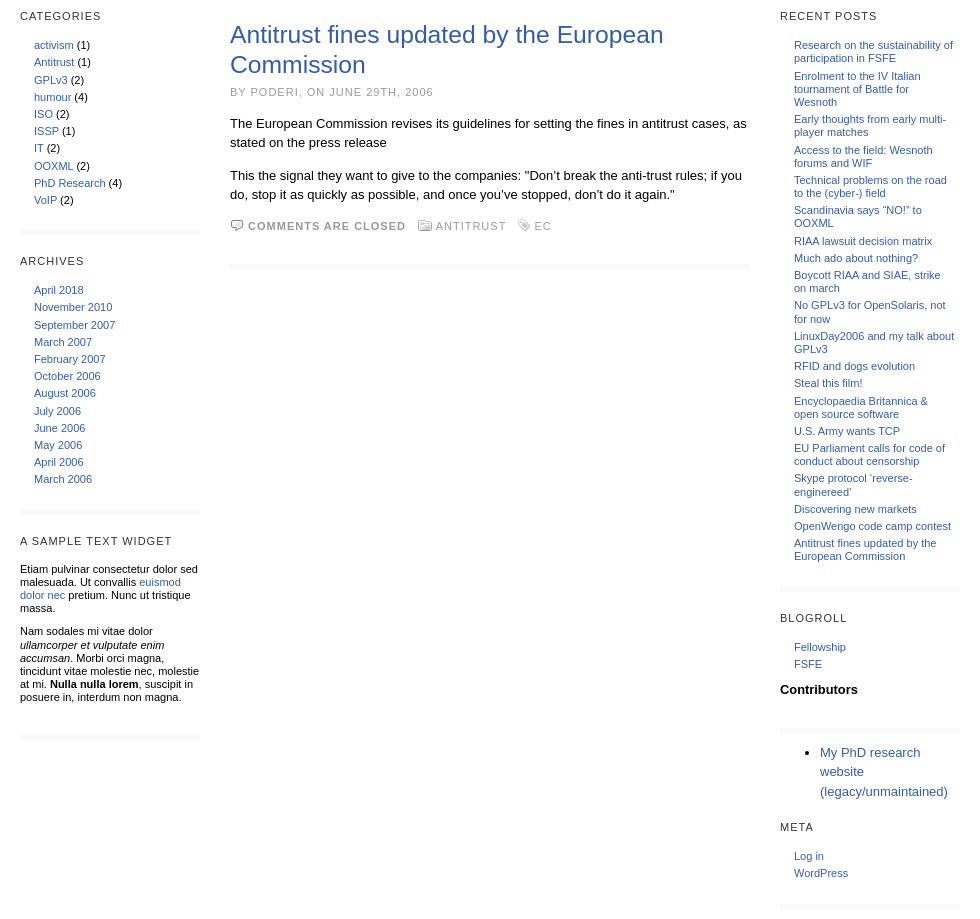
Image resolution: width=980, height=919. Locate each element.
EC (542, 226)
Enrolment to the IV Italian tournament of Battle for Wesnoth (857, 89)
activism (54, 45)
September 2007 (74, 325)
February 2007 (70, 359)
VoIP (45, 200)
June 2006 (59, 428)
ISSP (46, 131)
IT (39, 148)
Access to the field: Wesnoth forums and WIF (863, 156)
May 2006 (58, 445)
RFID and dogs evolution (854, 366)
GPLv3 (51, 80)
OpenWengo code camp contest (872, 526)
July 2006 (57, 411)
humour (52, 97)
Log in (809, 856)
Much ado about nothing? (856, 258)
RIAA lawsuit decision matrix (863, 241)
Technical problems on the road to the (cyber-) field (870, 186)
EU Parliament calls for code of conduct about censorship (869, 454)
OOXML (53, 166)
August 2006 (65, 393)
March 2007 (63, 342)
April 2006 (59, 462)
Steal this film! (828, 383)
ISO (43, 114)
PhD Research (70, 183)
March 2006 (63, 479)
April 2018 (59, 290)
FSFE (808, 664)
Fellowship (820, 647)
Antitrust (54, 62)
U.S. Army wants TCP (847, 431)
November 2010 (73, 307)
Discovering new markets (855, 509)
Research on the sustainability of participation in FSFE (873, 51)
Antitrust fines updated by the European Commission (865, 549)
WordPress (821, 873)
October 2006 (67, 376)
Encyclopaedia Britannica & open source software (861, 407)
